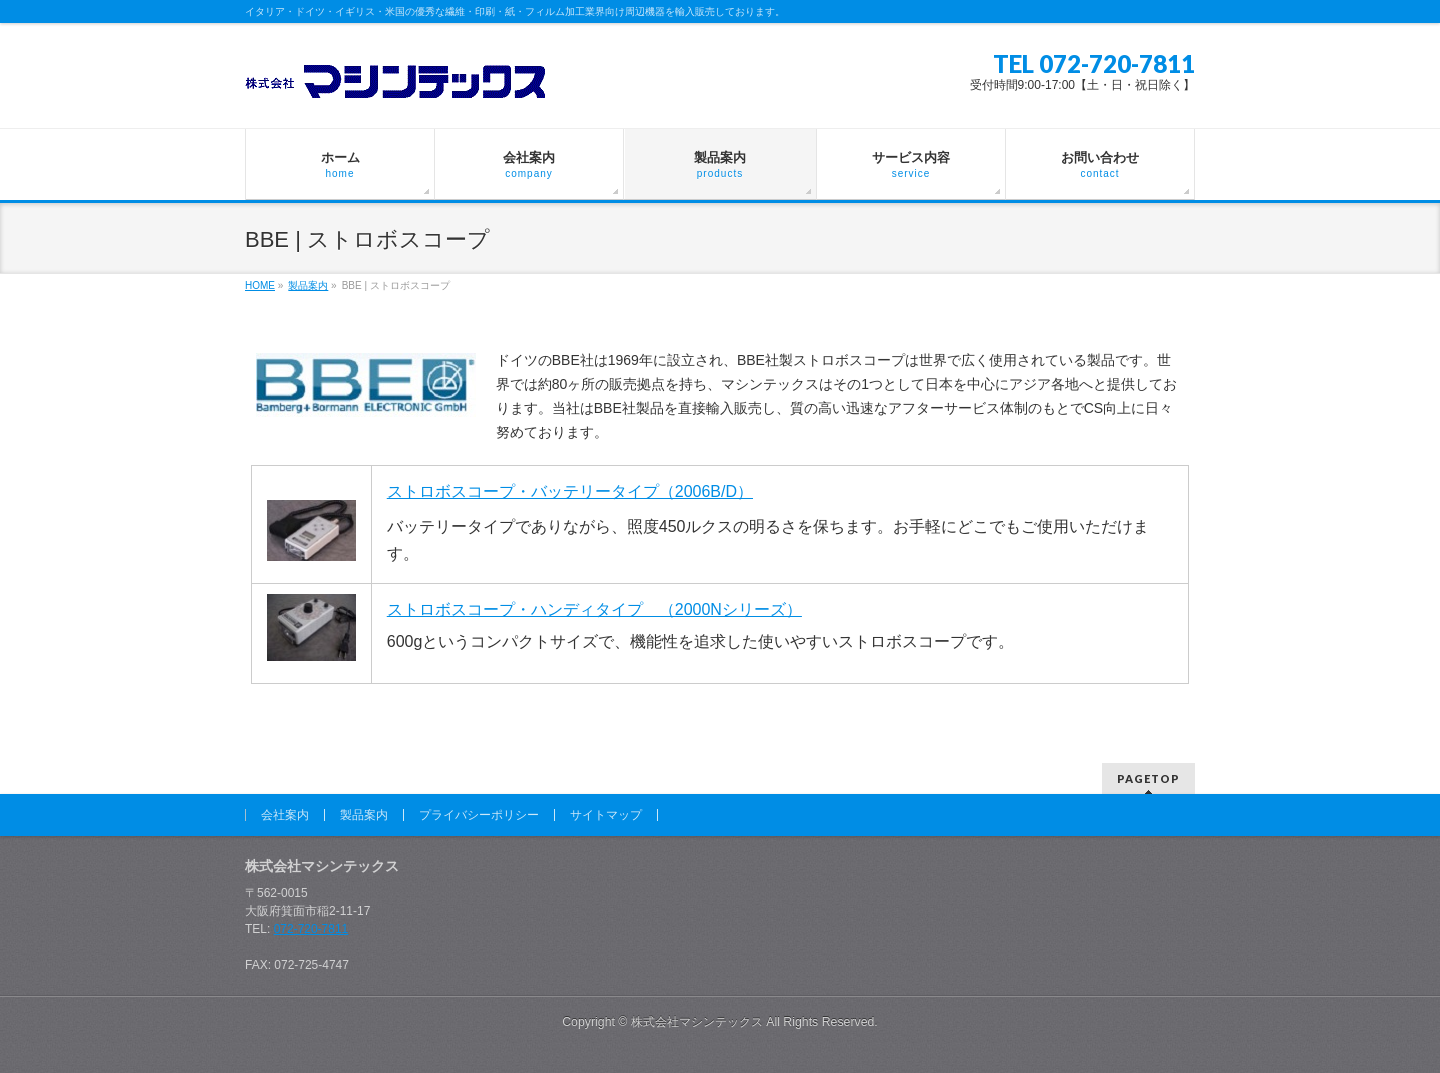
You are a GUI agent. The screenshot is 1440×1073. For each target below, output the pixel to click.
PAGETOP (1148, 778)
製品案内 (364, 815)
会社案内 (285, 815)
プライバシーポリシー (479, 815)
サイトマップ (606, 815)
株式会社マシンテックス (697, 1022)
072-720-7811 (311, 929)
